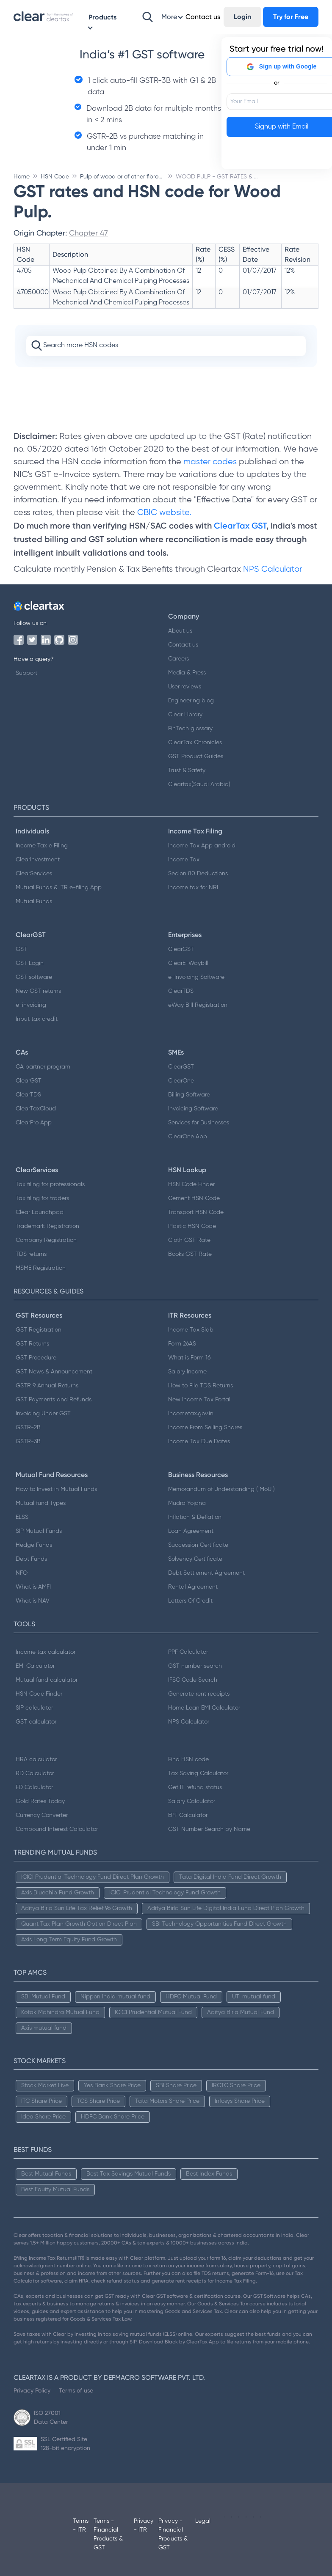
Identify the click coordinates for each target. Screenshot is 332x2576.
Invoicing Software (193, 1109)
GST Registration (38, 1330)
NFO (22, 1573)
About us (180, 631)
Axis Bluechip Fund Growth (57, 1893)
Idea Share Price (43, 2117)
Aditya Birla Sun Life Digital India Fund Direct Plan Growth (225, 1908)
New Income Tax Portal (199, 1400)
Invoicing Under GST (43, 1414)
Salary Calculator (191, 1801)
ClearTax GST (240, 526)
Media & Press (187, 673)
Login (242, 17)
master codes (210, 462)
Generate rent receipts (199, 1694)
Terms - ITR (81, 2525)
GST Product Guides (195, 756)
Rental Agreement (193, 1587)
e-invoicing (31, 1005)
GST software (34, 977)
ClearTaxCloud (36, 1109)
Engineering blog (191, 701)
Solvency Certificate (195, 1559)
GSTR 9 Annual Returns (47, 1386)
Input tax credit (37, 1019)
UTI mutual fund (253, 1997)
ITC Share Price (41, 2101)
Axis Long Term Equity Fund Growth (69, 1940)
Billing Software (189, 1095)
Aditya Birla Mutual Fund (240, 2012)
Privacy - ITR (143, 2525)
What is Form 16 (189, 1358)
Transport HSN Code (196, 1212)
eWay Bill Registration (197, 1005)
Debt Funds (31, 1559)
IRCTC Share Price (236, 2085)
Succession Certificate (198, 1545)
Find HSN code (188, 1759)
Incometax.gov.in (190, 1414)
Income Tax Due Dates (199, 1441)
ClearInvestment (38, 860)
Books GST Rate (190, 1254)
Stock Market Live (45, 2085)
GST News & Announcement (54, 1372)
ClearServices (34, 874)
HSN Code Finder (191, 1184)
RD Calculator (35, 1773)
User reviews (184, 687)
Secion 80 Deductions (198, 874)
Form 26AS (182, 1344)
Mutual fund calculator (46, 1680)
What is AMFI (33, 1587)
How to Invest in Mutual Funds (56, 1489)
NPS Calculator (272, 569)
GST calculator (36, 1722)
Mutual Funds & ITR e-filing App (59, 888)
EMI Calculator (35, 1666)
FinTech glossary (190, 729)
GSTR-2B (28, 1428)
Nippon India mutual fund (115, 1997)
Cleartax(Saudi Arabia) (199, 784)
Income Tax (183, 860)
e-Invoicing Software (196, 977)
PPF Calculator (188, 1652)
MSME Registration (41, 1268)
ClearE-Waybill (188, 963)
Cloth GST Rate (189, 1240)
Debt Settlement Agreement (206, 1573)
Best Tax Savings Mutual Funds (128, 2174)
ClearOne (181, 1081)
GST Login (30, 963)
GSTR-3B (28, 1441)
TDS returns (31, 1254)
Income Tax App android (201, 846)
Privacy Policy (32, 2390)
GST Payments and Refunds (53, 1400)
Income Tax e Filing (42, 846)
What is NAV (33, 1601)
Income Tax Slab (190, 1330)
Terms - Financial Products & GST (108, 2534)
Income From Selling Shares (205, 1428)
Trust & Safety (186, 770)
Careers (178, 659)
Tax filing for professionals (50, 1184)
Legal (202, 2521)
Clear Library (185, 715)
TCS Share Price (98, 2101)
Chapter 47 (88, 232)
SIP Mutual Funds (39, 1531)
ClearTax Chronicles (195, 742)
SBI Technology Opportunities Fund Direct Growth (219, 1924)
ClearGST (181, 949)
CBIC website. (163, 512)
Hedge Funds (34, 1545)
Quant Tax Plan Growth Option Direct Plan (79, 1924)
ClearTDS (181, 991)
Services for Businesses (198, 1123)
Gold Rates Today (40, 1801)
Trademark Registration (47, 1226)
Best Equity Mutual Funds (55, 2189)
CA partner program (43, 1067)
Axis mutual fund (43, 2028)
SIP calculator (34, 1708)
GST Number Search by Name (209, 1829)
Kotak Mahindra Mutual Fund (60, 2012)
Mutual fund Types (41, 1503)
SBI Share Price (176, 2085)
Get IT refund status (195, 1787)
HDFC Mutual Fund (191, 1997)
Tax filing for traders (42, 1198)
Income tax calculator (45, 1652)
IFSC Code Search (192, 1680)
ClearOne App (187, 1137)
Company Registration (46, 1240)
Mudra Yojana (187, 1503)
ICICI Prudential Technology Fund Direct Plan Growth (92, 1877)
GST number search (195, 1666)
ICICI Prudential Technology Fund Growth (165, 1893)
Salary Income (187, 1372)
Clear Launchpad (40, 1212)
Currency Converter (42, 1815)
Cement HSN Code (194, 1198)
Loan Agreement (190, 1531)
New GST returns (38, 991)
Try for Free (290, 17)
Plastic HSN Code (192, 1226)
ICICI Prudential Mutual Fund (153, 2012)
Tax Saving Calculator (198, 1773)
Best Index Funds (209, 2174)
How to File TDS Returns (200, 1386)
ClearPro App (34, 1123)
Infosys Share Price (240, 2101)
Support (26, 673)
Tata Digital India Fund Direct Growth (230, 1877)
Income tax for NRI (193, 888)
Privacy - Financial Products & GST (173, 2534)
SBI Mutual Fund (43, 1997)
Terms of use (76, 2390)
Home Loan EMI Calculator (204, 1708)
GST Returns (32, 1344)
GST (21, 949)
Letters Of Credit (190, 1601)
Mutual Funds (34, 901)
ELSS (22, 1517)
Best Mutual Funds (46, 2174)
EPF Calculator (188, 1815)
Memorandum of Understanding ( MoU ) (221, 1489)
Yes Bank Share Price (112, 2085)
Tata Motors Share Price (167, 2101)
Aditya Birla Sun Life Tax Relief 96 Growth (76, 1908)
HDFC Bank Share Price (112, 2117)
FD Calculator (34, 1787)
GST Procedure (36, 1358)
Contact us (183, 645)
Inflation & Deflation (194, 1517)
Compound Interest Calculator (57, 1829)
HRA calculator (36, 1759)
